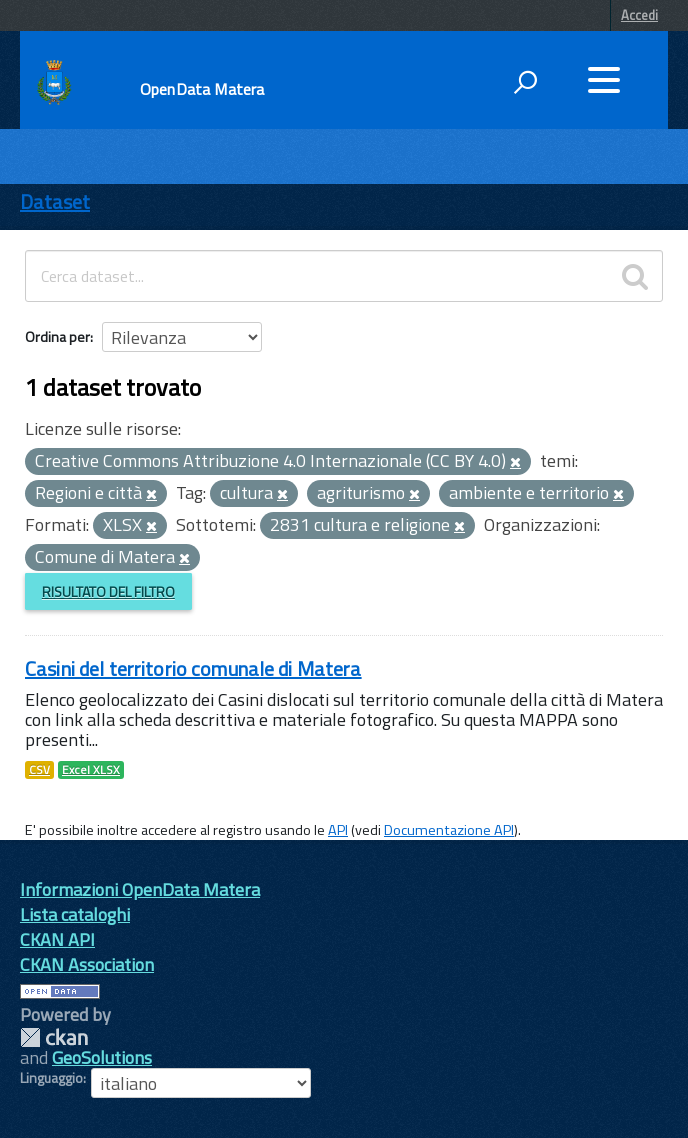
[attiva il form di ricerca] (525, 82)
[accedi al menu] (604, 80)
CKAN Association (87, 964)
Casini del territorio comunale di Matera (193, 668)
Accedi (639, 15)
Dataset (55, 201)
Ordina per (57, 336)
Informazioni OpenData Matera (140, 889)
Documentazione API (449, 830)
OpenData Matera (202, 89)
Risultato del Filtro (108, 591)
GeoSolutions (102, 1057)
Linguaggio (51, 1078)
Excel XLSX (91, 770)
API (338, 830)
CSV (39, 770)
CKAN (54, 1037)
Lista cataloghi (75, 914)
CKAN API (57, 939)
